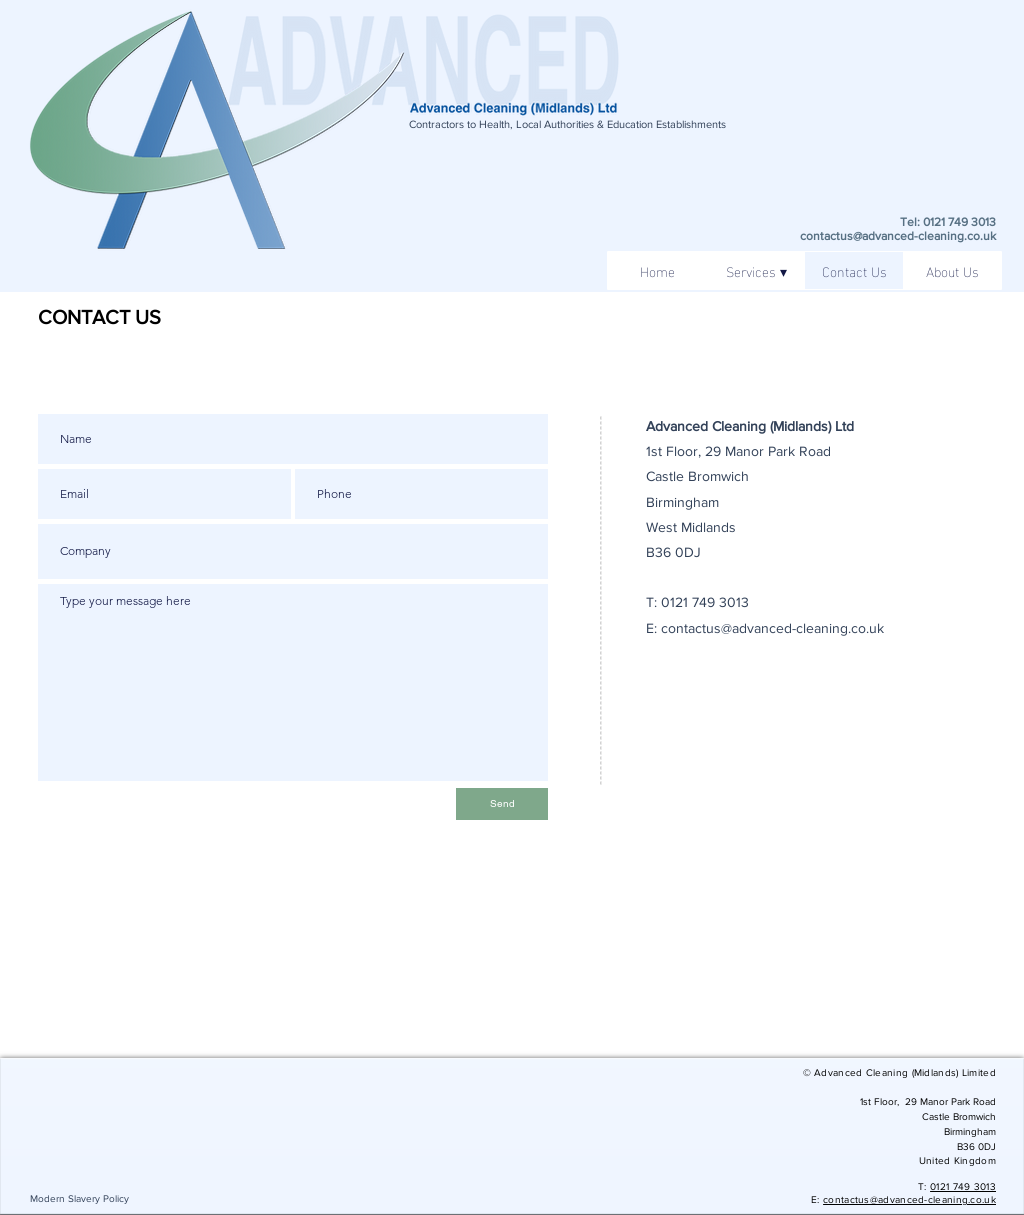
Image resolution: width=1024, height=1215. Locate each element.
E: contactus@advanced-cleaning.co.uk (765, 628)
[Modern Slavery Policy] (79, 1198)
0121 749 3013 (705, 602)
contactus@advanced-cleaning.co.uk (898, 236)
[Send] (502, 804)
